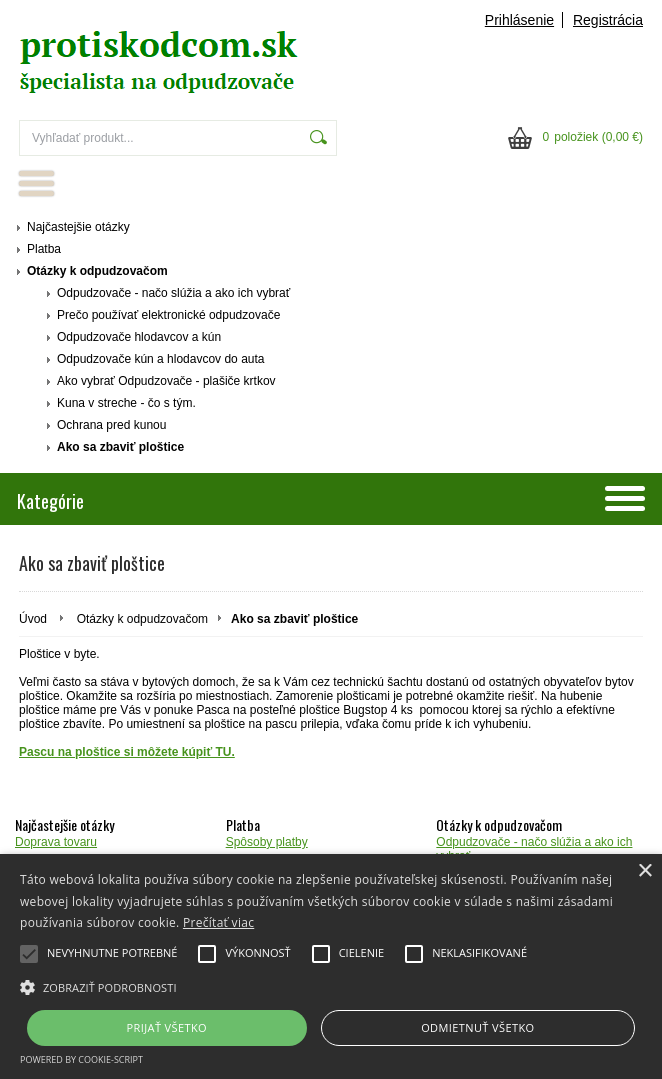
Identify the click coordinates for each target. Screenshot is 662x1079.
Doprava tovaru (56, 842)
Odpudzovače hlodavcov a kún (139, 337)
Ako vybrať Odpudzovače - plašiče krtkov (166, 381)
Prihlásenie (519, 20)
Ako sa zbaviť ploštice (120, 447)
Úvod (33, 619)
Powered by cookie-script (81, 1059)
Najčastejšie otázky (78, 227)
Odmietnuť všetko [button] (477, 1027)
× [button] (644, 871)
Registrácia (608, 20)
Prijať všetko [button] (167, 1027)
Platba (44, 249)
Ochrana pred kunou (111, 425)
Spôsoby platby (267, 842)
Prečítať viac (218, 922)
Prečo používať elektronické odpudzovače (168, 315)
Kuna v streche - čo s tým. (126, 403)
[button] (331, 986)
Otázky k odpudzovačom (97, 271)
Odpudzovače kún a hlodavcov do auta (160, 359)
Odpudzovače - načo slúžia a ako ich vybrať (173, 293)
